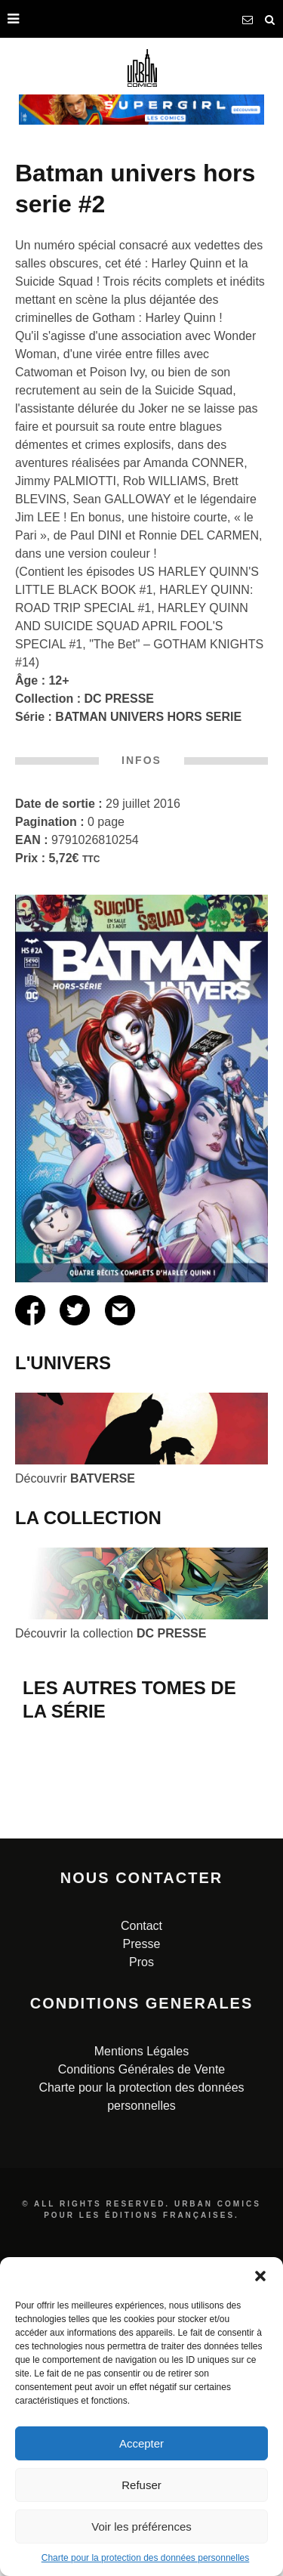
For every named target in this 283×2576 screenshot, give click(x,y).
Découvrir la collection (110, 1633)
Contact (141, 2144)
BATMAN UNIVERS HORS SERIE (148, 716)
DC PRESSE (119, 698)
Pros (141, 2181)
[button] (260, 2276)
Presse (142, 2163)
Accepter (141, 2443)
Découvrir (75, 1478)
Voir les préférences (141, 2526)
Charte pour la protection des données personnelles (146, 2558)
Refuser (141, 2485)
